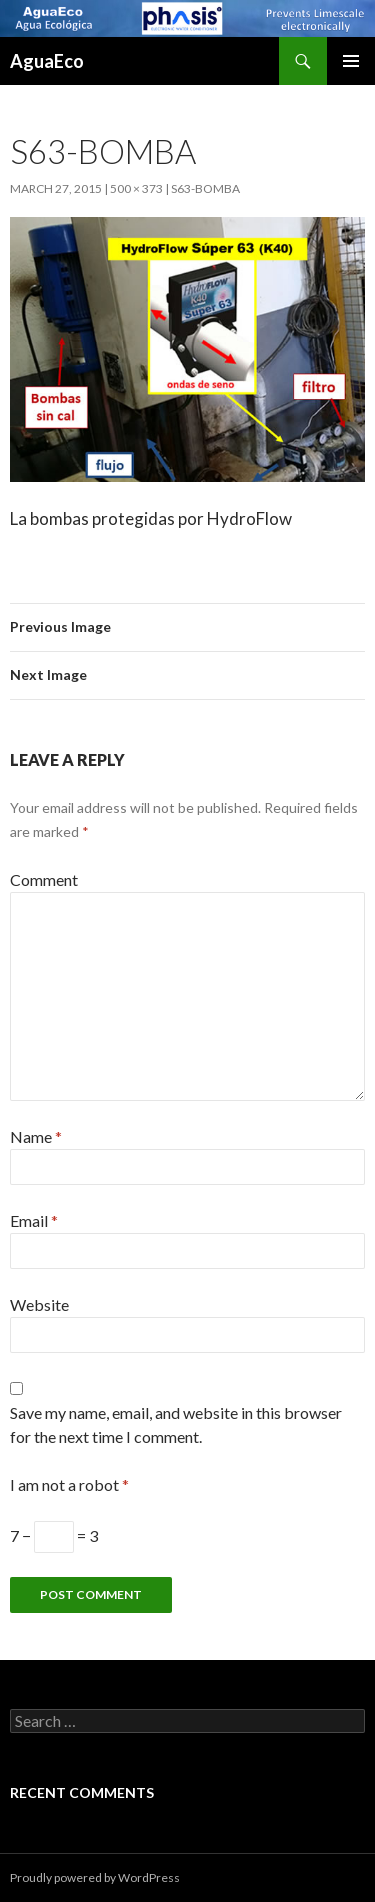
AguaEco (47, 61)
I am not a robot (69, 1484)
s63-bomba (205, 188)
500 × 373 (136, 188)
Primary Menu (351, 61)
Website (39, 1304)
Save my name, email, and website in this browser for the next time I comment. (176, 1424)
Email (34, 1220)
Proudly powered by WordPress (95, 1877)
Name (36, 1136)
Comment (44, 879)
